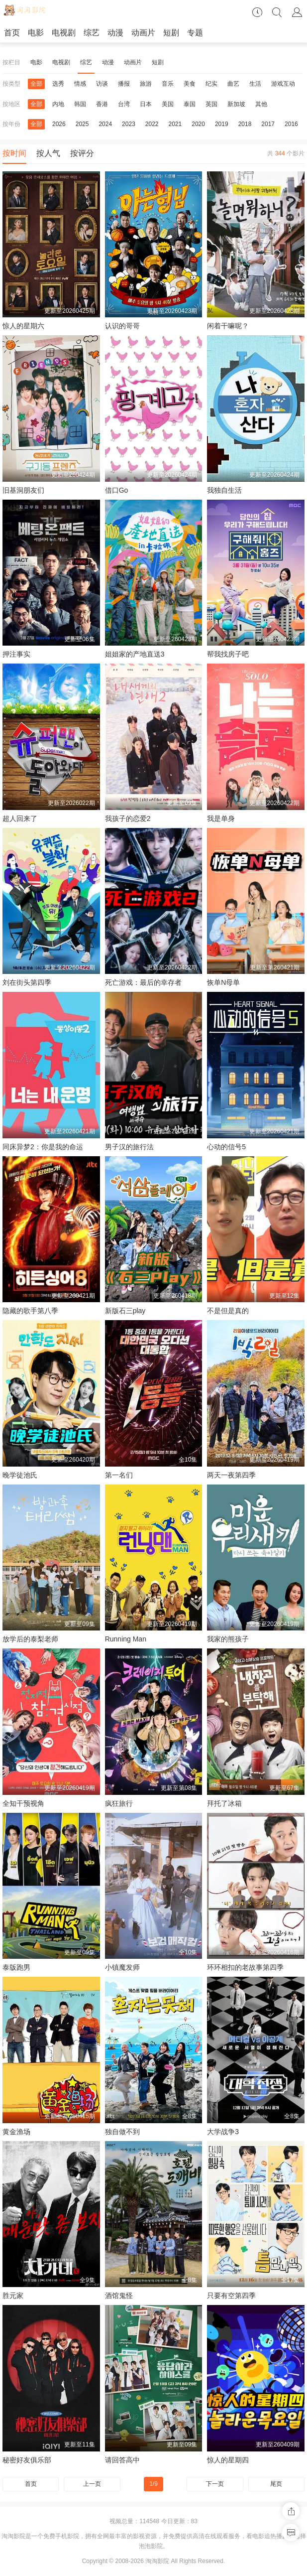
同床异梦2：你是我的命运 (42, 1147)
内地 (58, 104)
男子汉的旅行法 (129, 1147)
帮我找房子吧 (228, 654)
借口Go (116, 490)
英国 (211, 104)
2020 (198, 124)
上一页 (92, 2483)
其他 (261, 104)
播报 (124, 83)
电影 (36, 32)
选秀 (58, 83)
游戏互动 (283, 83)
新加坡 (236, 104)
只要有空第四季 (231, 2296)
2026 (59, 124)
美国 (168, 104)
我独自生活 (224, 490)
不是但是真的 (228, 1311)
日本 (146, 104)
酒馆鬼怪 (119, 2296)
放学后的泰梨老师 (30, 1639)
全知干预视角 (23, 1803)
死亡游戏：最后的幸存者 (143, 982)
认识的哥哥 (122, 326)
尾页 (276, 2483)
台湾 (124, 104)
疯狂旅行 (119, 1803)
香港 (102, 104)
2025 (82, 124)
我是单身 (221, 818)
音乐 (168, 83)
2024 (105, 124)
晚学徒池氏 (19, 1475)
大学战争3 (223, 2132)
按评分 (82, 153)
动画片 (143, 32)
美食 (190, 83)
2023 (128, 124)
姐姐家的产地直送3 (135, 654)
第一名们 (119, 1475)
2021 (175, 124)
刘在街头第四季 (26, 982)
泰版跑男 (16, 1967)
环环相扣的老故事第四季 (245, 1967)
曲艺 (233, 83)
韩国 (80, 104)
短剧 (171, 32)
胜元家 (12, 2296)
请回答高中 (122, 2460)
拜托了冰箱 (224, 1803)
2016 (291, 124)
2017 (268, 124)
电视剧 (64, 32)
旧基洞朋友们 (23, 490)
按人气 (48, 153)
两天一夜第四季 (231, 1475)
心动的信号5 (226, 1147)
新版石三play (125, 1311)
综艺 (92, 32)
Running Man (125, 1639)
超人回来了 (19, 818)
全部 (36, 83)
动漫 (115, 32)
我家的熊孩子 (228, 1639)
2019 (221, 124)
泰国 (190, 104)
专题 (195, 32)
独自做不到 (122, 2132)
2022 (152, 124)
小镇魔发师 (122, 1967)
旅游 (146, 83)
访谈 (102, 83)
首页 (12, 32)
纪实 (211, 83)
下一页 (215, 2483)
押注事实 (16, 654)
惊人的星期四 (228, 2460)
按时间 (14, 153)
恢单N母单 (223, 982)
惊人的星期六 (23, 326)
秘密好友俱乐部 (26, 2460)
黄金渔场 (16, 2132)
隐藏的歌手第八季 (30, 1311)
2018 (245, 124)
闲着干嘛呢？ (228, 326)
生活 (255, 83)
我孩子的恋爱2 (128, 818)
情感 (80, 83)
